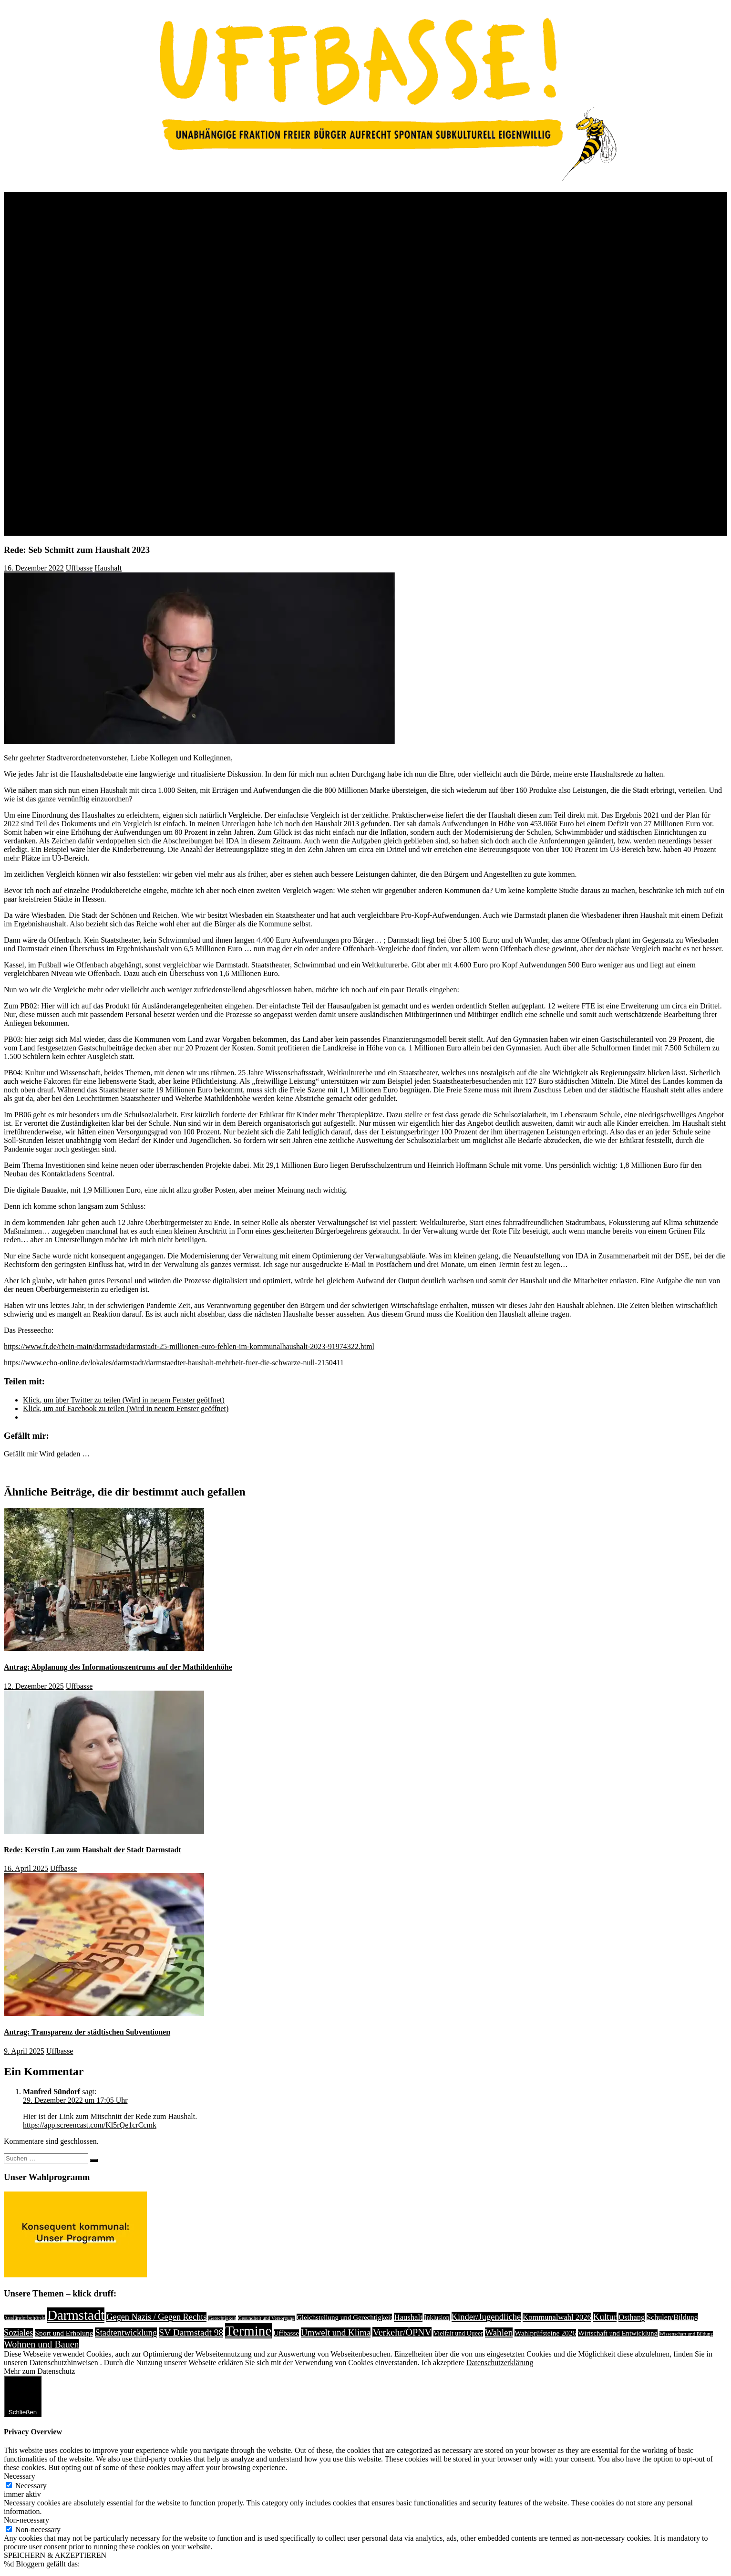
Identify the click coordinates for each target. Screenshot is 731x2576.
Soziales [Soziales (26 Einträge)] (18, 2332)
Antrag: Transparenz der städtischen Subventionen (87, 2032)
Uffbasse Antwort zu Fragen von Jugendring (167, 325)
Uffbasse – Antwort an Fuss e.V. (148, 342)
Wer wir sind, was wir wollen (87, 205)
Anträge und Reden (52, 497)
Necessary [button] (19, 2476)
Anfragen (37, 505)
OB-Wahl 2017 (84, 385)
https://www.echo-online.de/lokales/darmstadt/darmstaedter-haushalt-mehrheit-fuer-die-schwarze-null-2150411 (174, 1363)
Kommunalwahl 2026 (56, 462)
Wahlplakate (80, 428)
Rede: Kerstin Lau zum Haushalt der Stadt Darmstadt (92, 1850)
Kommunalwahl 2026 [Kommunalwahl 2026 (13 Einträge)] (557, 2317)
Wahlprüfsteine (103, 256)
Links (31, 523)
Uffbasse (79, 568)
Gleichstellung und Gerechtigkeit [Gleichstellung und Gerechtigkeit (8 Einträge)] (344, 2317)
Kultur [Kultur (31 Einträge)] (605, 2317)
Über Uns (37, 196)
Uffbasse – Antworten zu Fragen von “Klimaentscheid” (183, 316)
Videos (71, 437)
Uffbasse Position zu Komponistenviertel (162, 351)
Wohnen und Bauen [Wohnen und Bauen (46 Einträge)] (41, 2344)
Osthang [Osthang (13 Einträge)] (631, 2317)
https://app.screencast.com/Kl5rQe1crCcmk (89, 2125)
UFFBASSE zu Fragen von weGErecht (159, 308)
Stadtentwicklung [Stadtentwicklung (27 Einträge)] (126, 2332)
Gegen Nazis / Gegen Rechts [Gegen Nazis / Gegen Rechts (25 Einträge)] (156, 2317)
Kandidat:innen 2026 (74, 471)
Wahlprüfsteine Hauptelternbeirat (150, 299)
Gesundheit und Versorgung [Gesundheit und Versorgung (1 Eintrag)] (266, 2318)
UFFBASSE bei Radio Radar (143, 282)
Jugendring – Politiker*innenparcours (156, 359)
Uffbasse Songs (85, 445)
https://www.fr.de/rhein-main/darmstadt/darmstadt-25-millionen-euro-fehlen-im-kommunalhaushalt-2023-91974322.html (189, 1346)
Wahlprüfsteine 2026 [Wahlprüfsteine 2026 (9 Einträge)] (545, 2333)
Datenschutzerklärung (499, 2362)
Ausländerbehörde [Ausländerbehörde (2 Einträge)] (24, 2318)
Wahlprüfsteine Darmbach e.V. (146, 291)
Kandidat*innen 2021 (113, 239)
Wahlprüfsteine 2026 (73, 488)
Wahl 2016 (77, 394)
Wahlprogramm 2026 (74, 480)
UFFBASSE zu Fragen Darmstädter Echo (163, 274)
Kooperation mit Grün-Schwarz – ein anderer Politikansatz (170, 402)
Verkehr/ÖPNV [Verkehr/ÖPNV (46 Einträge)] (402, 2332)
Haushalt (108, 568)
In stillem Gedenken (73, 454)
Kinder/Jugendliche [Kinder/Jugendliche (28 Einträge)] (486, 2317)
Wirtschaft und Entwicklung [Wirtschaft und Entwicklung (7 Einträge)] (618, 2333)
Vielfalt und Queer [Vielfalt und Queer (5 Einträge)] (458, 2333)
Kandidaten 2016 (106, 411)
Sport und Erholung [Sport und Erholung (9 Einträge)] (64, 2333)
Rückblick (57, 213)
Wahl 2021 (77, 231)
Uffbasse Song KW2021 (117, 377)
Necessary (31, 2486)
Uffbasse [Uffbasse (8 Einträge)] (286, 2333)
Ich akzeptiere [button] (443, 2362)
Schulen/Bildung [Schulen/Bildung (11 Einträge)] (672, 2317)
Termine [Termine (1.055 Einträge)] (248, 2330)
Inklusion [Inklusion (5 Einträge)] (437, 2317)
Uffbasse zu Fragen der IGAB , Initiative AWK (171, 334)
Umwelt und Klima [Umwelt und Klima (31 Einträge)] (336, 2332)
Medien (53, 419)
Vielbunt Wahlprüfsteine (136, 368)
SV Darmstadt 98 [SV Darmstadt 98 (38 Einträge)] (191, 2332)
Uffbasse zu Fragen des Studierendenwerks (165, 265)
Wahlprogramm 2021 (112, 248)
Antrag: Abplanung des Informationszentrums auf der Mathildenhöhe (118, 1667)
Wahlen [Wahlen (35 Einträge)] (499, 2332)
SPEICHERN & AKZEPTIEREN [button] (55, 2555)
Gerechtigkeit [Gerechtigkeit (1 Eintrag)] (222, 2318)
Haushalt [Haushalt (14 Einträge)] (408, 2317)
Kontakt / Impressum (55, 531)
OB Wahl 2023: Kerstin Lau (104, 222)
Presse (32, 514)
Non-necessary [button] (26, 2520)
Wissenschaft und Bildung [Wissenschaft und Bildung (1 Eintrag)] (686, 2334)
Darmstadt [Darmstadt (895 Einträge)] (75, 2315)
